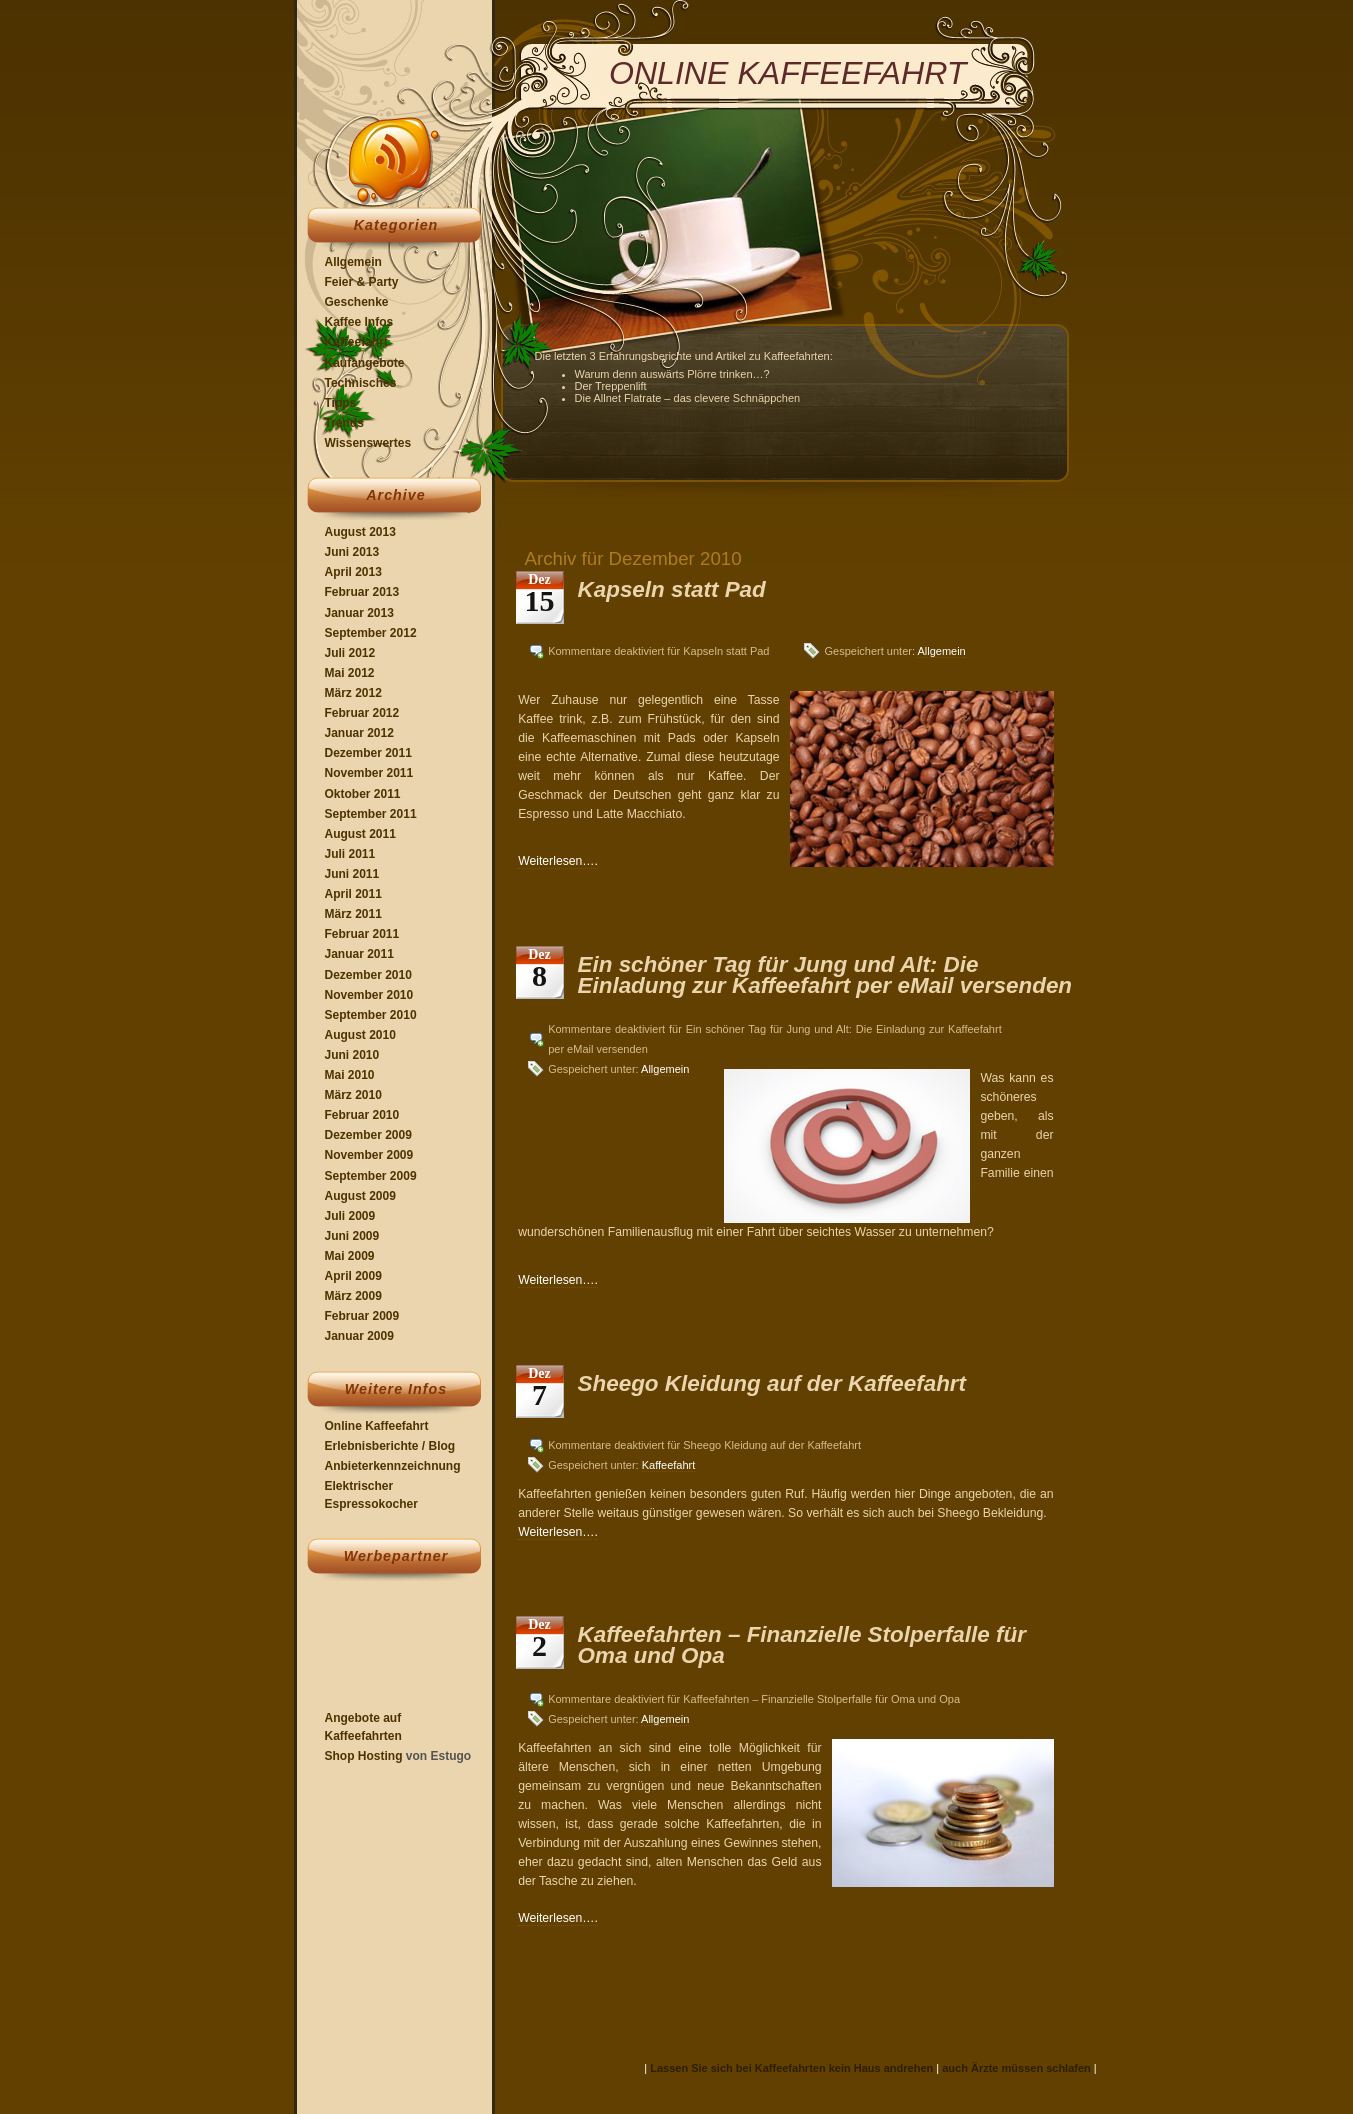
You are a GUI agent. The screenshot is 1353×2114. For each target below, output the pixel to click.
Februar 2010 (362, 1115)
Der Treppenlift (611, 386)
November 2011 (369, 773)
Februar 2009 (362, 1316)
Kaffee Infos (359, 322)
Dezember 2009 (368, 1135)
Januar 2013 (359, 613)
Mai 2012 (350, 673)
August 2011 (360, 834)
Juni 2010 (352, 1055)
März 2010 (353, 1095)
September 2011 (371, 814)
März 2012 (353, 693)
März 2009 (353, 1296)
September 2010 (371, 1015)
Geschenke (357, 302)
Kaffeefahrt (356, 342)
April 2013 (353, 572)
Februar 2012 (362, 713)
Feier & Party (362, 282)
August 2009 (360, 1196)
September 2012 (371, 633)
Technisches (361, 383)
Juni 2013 (352, 552)
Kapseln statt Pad (672, 589)
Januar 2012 (359, 733)
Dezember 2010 (368, 975)
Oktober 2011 (363, 794)
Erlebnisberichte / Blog (390, 1446)
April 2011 (353, 894)
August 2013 (360, 532)
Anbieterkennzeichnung (393, 1466)
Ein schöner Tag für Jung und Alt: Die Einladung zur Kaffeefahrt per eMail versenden (825, 974)
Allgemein (353, 262)
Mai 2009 (350, 1256)
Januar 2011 (359, 954)
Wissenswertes (368, 443)
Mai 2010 (350, 1075)
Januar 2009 (359, 1336)
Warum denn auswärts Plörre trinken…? (672, 374)
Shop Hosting (364, 1756)
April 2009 (353, 1276)
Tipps (341, 403)
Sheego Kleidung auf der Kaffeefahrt (772, 1383)
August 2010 (360, 1035)
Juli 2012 (350, 653)
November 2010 (369, 995)
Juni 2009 (352, 1236)
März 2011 (353, 914)
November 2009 (369, 1155)
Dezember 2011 (368, 753)
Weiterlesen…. (558, 861)
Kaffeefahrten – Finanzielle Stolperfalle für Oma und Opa (802, 1644)
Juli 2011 (350, 854)
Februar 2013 (362, 592)
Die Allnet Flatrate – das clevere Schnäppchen (688, 398)
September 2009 (371, 1176)
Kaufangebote (365, 363)
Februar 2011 (362, 934)
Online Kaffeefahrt (377, 1426)
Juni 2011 (352, 874)
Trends (344, 423)
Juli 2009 (350, 1216)
